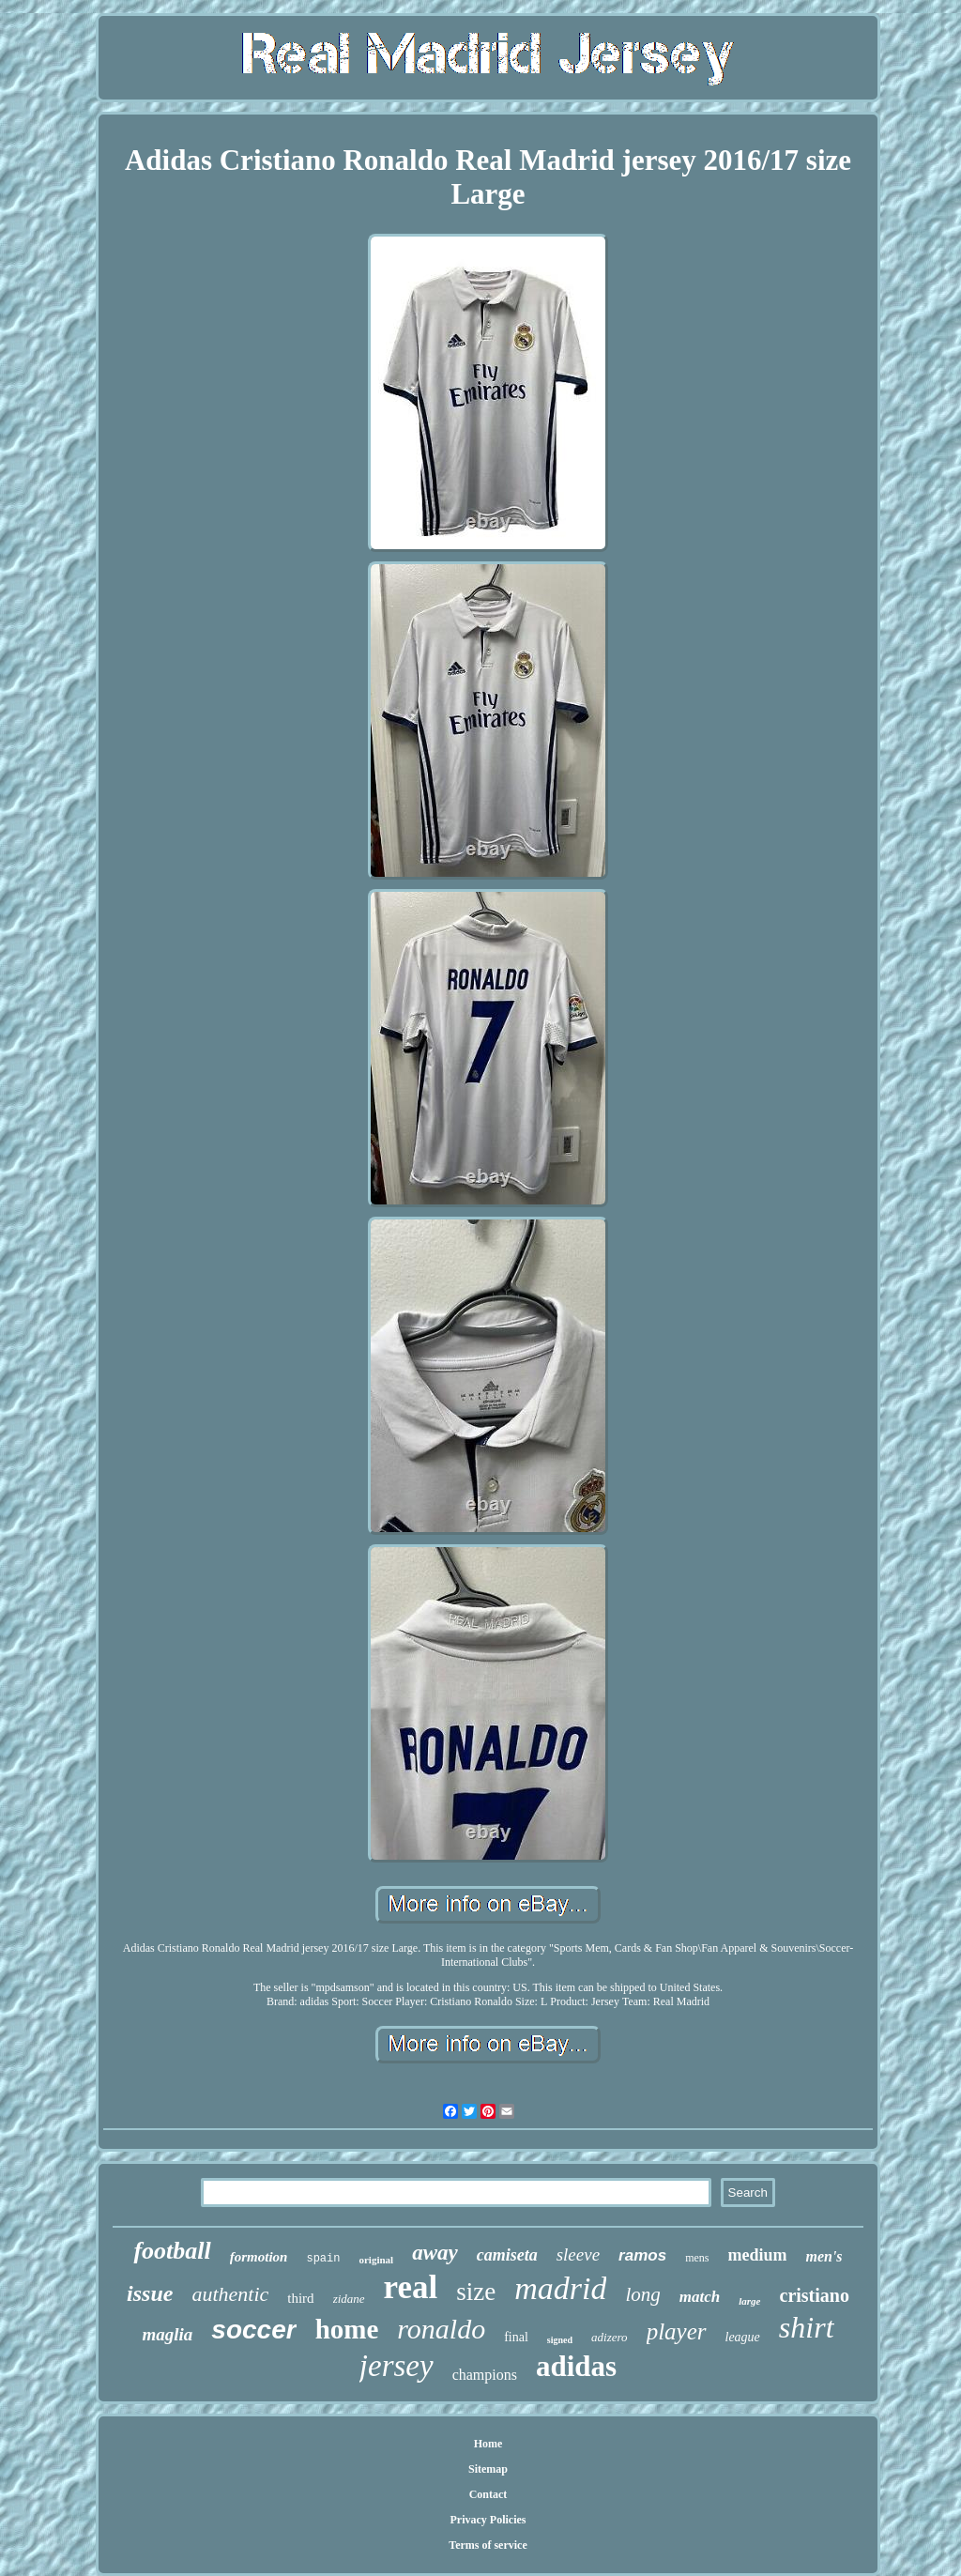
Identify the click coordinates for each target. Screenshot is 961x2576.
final (516, 2337)
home (347, 2329)
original (375, 2259)
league (742, 2337)
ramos (642, 2255)
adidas (576, 2366)
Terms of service (488, 2545)
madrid (560, 2288)
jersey (396, 2366)
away (435, 2252)
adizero (609, 2337)
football (171, 2250)
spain (323, 2258)
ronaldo (441, 2328)
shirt (806, 2327)
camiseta (507, 2255)
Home (488, 2443)
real (411, 2287)
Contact (488, 2494)
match (699, 2297)
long (642, 2294)
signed (559, 2340)
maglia (167, 2334)
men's (823, 2256)
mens (697, 2257)
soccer (253, 2329)
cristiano (814, 2295)
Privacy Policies (488, 2519)
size (476, 2291)
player (677, 2331)
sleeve (578, 2254)
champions (484, 2375)
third (300, 2298)
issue (150, 2293)
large (749, 2301)
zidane (349, 2299)
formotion (259, 2256)
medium (756, 2255)
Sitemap (488, 2469)
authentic (229, 2294)
